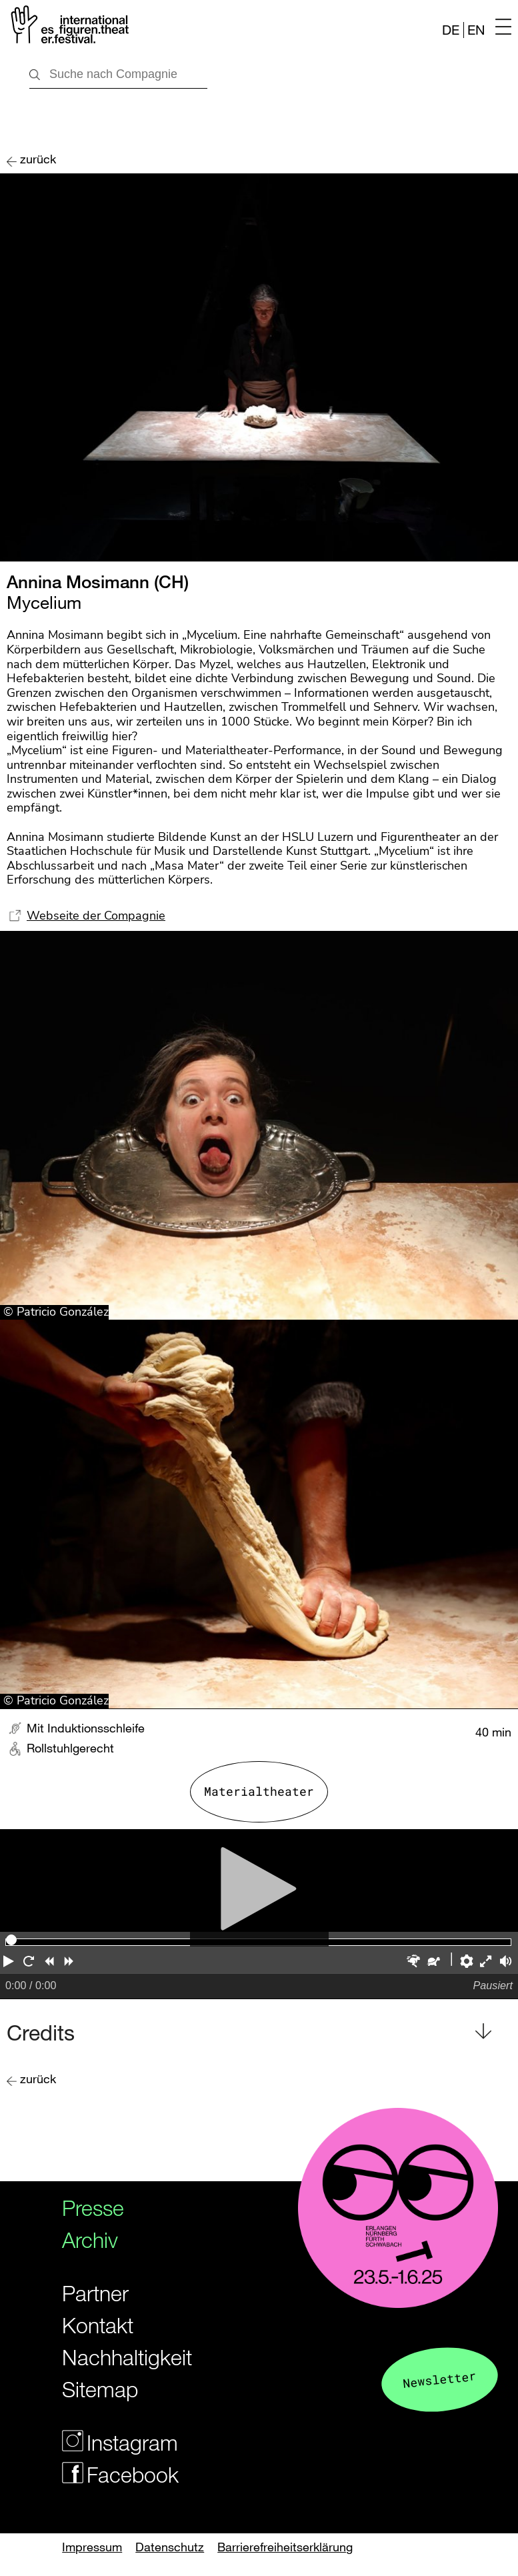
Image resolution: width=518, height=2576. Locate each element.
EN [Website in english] (476, 29)
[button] (10, 1963)
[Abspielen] (259, 1881)
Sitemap (100, 2389)
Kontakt (97, 2325)
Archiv (90, 2240)
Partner (95, 2293)
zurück (38, 159)
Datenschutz (169, 2546)
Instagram (114, 2442)
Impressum (92, 2546)
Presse (93, 2208)
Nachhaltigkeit (114, 2357)
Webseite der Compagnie (96, 916)
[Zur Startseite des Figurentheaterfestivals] (68, 27)
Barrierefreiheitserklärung (285, 2546)
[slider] (11, 1940)
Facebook (114, 2474)
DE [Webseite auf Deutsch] (450, 29)
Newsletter (439, 2379)
